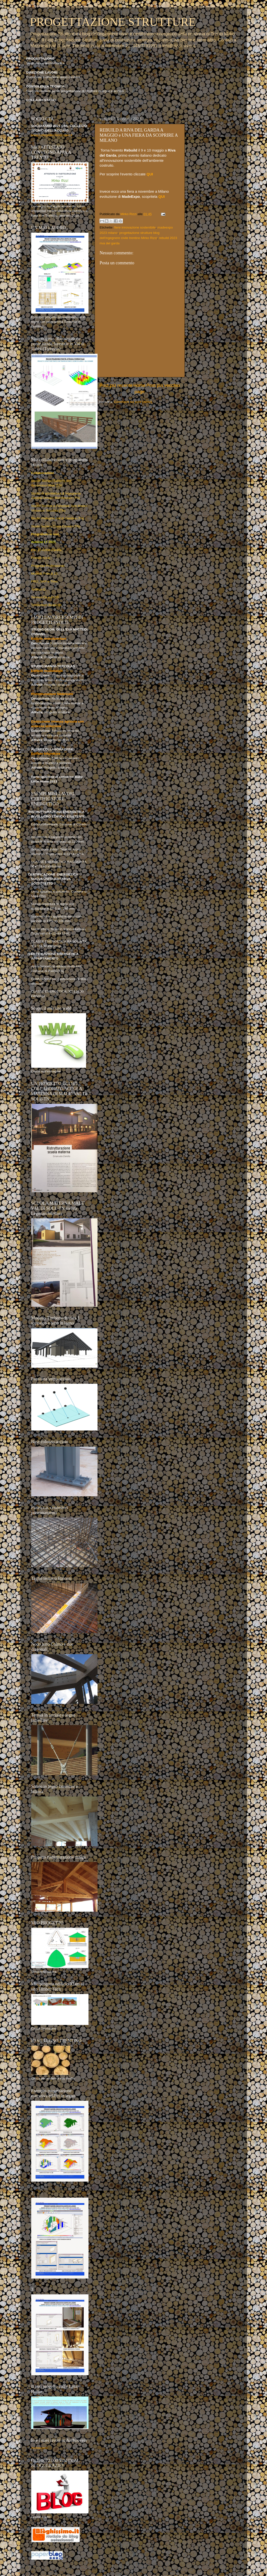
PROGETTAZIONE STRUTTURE (113, 21)
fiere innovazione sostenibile (135, 227)
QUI (150, 174)
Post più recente (116, 385)
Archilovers (39, 2448)
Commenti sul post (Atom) (133, 402)
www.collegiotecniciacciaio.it (51, 135)
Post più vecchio (163, 385)
